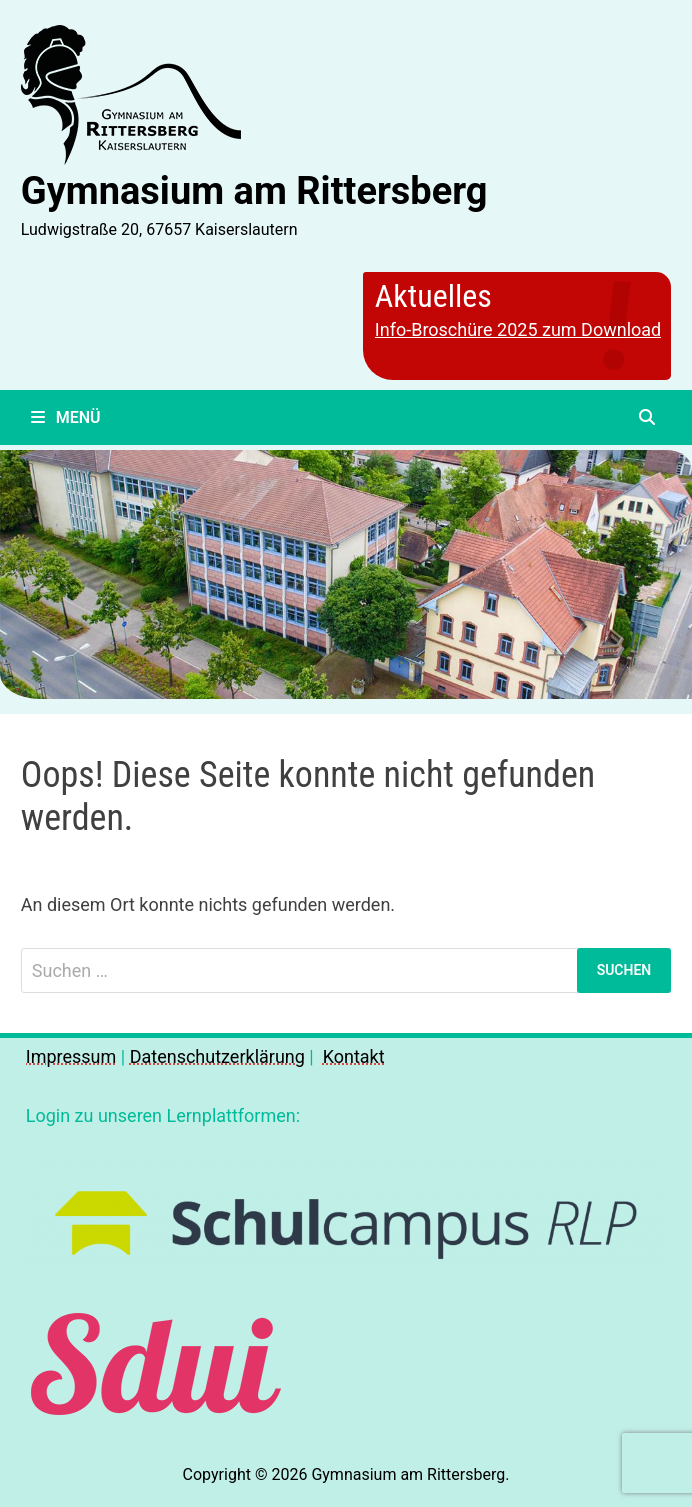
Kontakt (354, 1056)
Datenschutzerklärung (217, 1056)
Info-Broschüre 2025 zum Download (518, 329)
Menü (66, 417)
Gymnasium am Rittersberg (254, 191)
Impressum (71, 1056)
